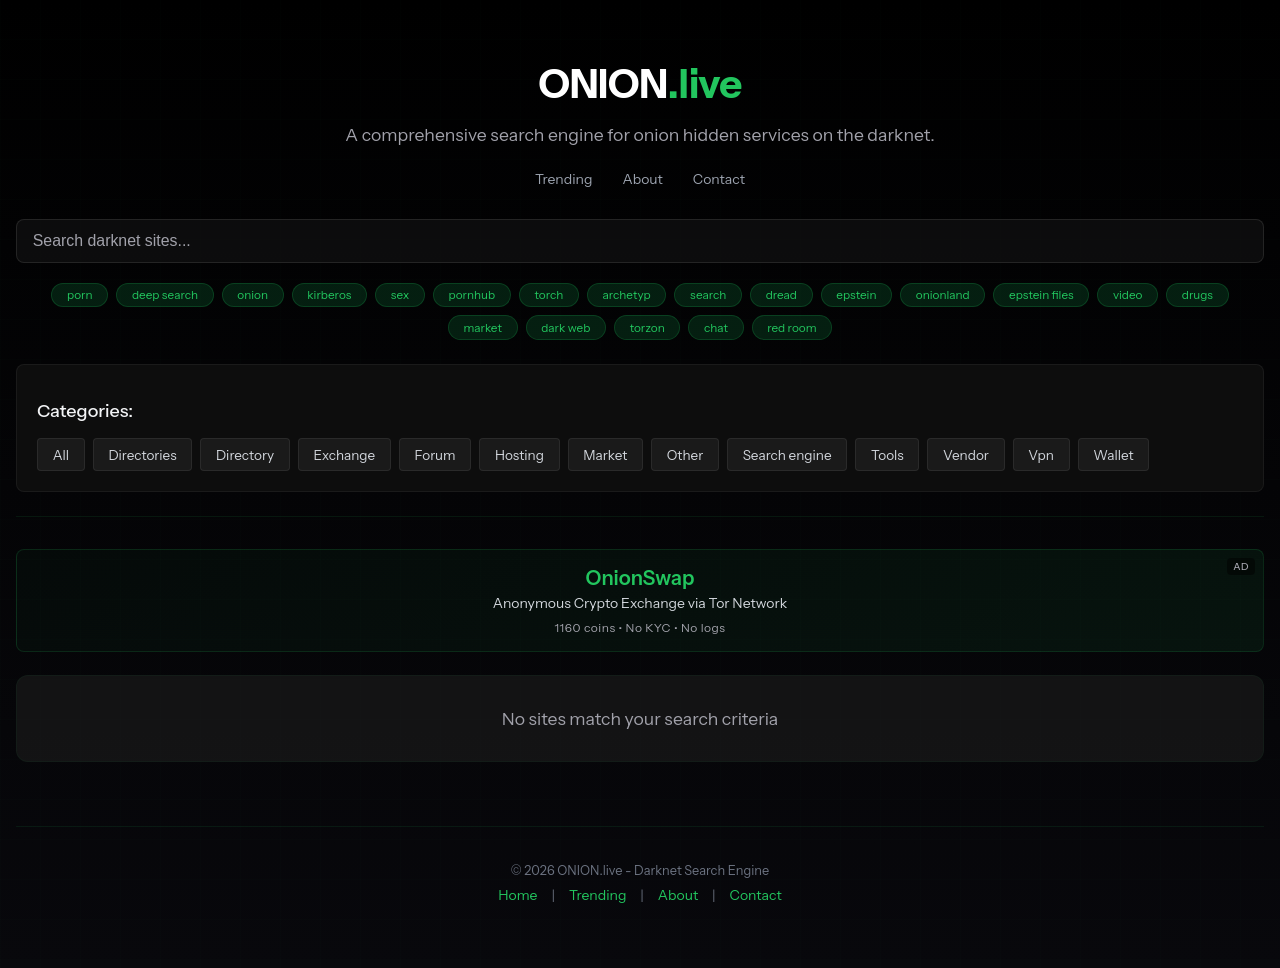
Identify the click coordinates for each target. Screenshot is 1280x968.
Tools (929, 460)
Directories (148, 460)
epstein (866, 296)
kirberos (315, 296)
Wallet (1166, 460)
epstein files (1059, 296)
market (475, 331)
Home (517, 903)
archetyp (626, 296)
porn (56, 296)
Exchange (359, 460)
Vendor (1011, 460)
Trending (563, 179)
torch (545, 296)
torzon (647, 331)
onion (235, 296)
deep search (144, 296)
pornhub (465, 296)
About (642, 179)
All (62, 460)
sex (389, 296)
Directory (255, 460)
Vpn (1090, 460)
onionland (956, 296)
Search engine (824, 460)
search (711, 296)
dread (788, 296)
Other (717, 460)
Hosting (543, 460)
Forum (454, 460)
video (1149, 296)
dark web (562, 331)
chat (719, 331)
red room (799, 331)
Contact (719, 179)
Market (633, 460)
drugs (1222, 296)
